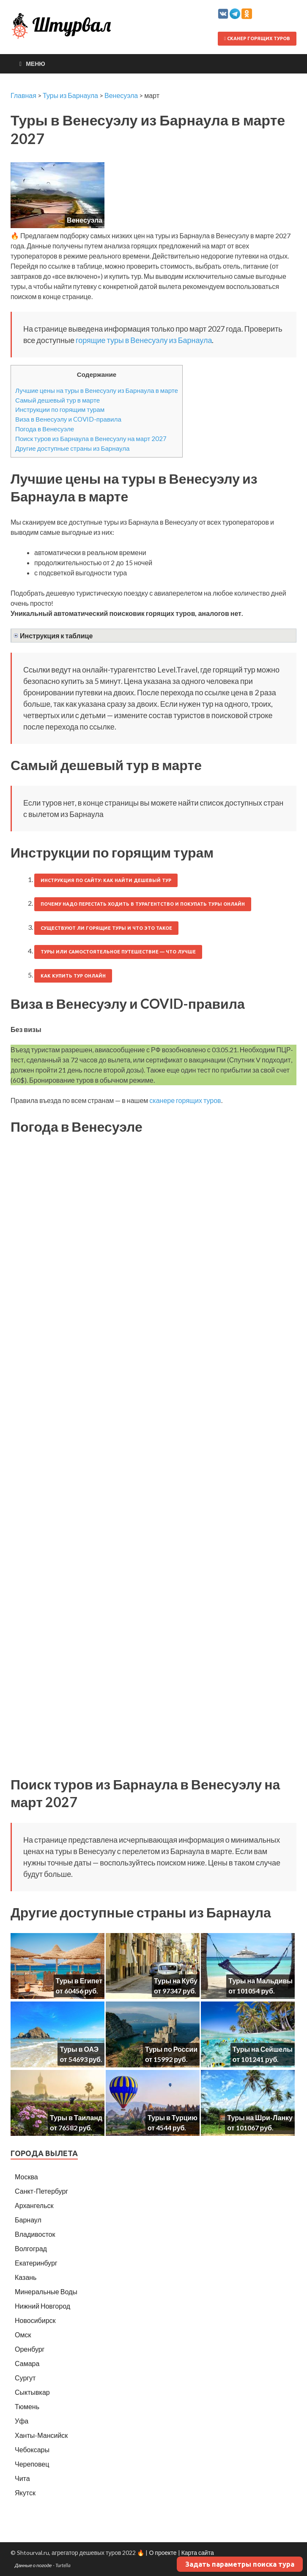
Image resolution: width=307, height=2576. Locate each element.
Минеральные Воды (46, 2291)
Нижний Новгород (42, 2306)
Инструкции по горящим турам (59, 409)
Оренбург (29, 2349)
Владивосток (35, 2234)
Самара (27, 2363)
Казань (25, 2277)
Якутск (25, 2493)
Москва (26, 2177)
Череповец (32, 2464)
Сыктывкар (32, 2392)
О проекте (162, 2552)
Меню (35, 63)
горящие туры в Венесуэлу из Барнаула (144, 340)
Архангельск (34, 2205)
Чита (22, 2478)
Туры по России (171, 2049)
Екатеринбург (36, 2263)
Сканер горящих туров (257, 38)
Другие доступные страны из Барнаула (72, 448)
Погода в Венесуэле (44, 429)
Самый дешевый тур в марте (57, 400)
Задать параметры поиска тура (239, 2564)
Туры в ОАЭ (79, 2049)
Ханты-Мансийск (41, 2435)
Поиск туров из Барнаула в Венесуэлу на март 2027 (91, 438)
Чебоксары (32, 2449)
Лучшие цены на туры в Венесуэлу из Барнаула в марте (96, 390)
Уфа (21, 2421)
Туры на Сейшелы (263, 2049)
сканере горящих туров (185, 1100)
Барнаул (28, 2220)
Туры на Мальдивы (260, 1981)
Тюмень (27, 2406)
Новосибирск (35, 2320)
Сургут (25, 2378)
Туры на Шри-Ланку (260, 2117)
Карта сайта (197, 2552)
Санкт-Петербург (41, 2191)
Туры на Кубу (175, 1981)
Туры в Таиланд (76, 2117)
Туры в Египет (79, 1981)
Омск (23, 2335)
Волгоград (31, 2248)
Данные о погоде (33, 2565)
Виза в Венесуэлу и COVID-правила (68, 419)
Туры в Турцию (172, 2117)
